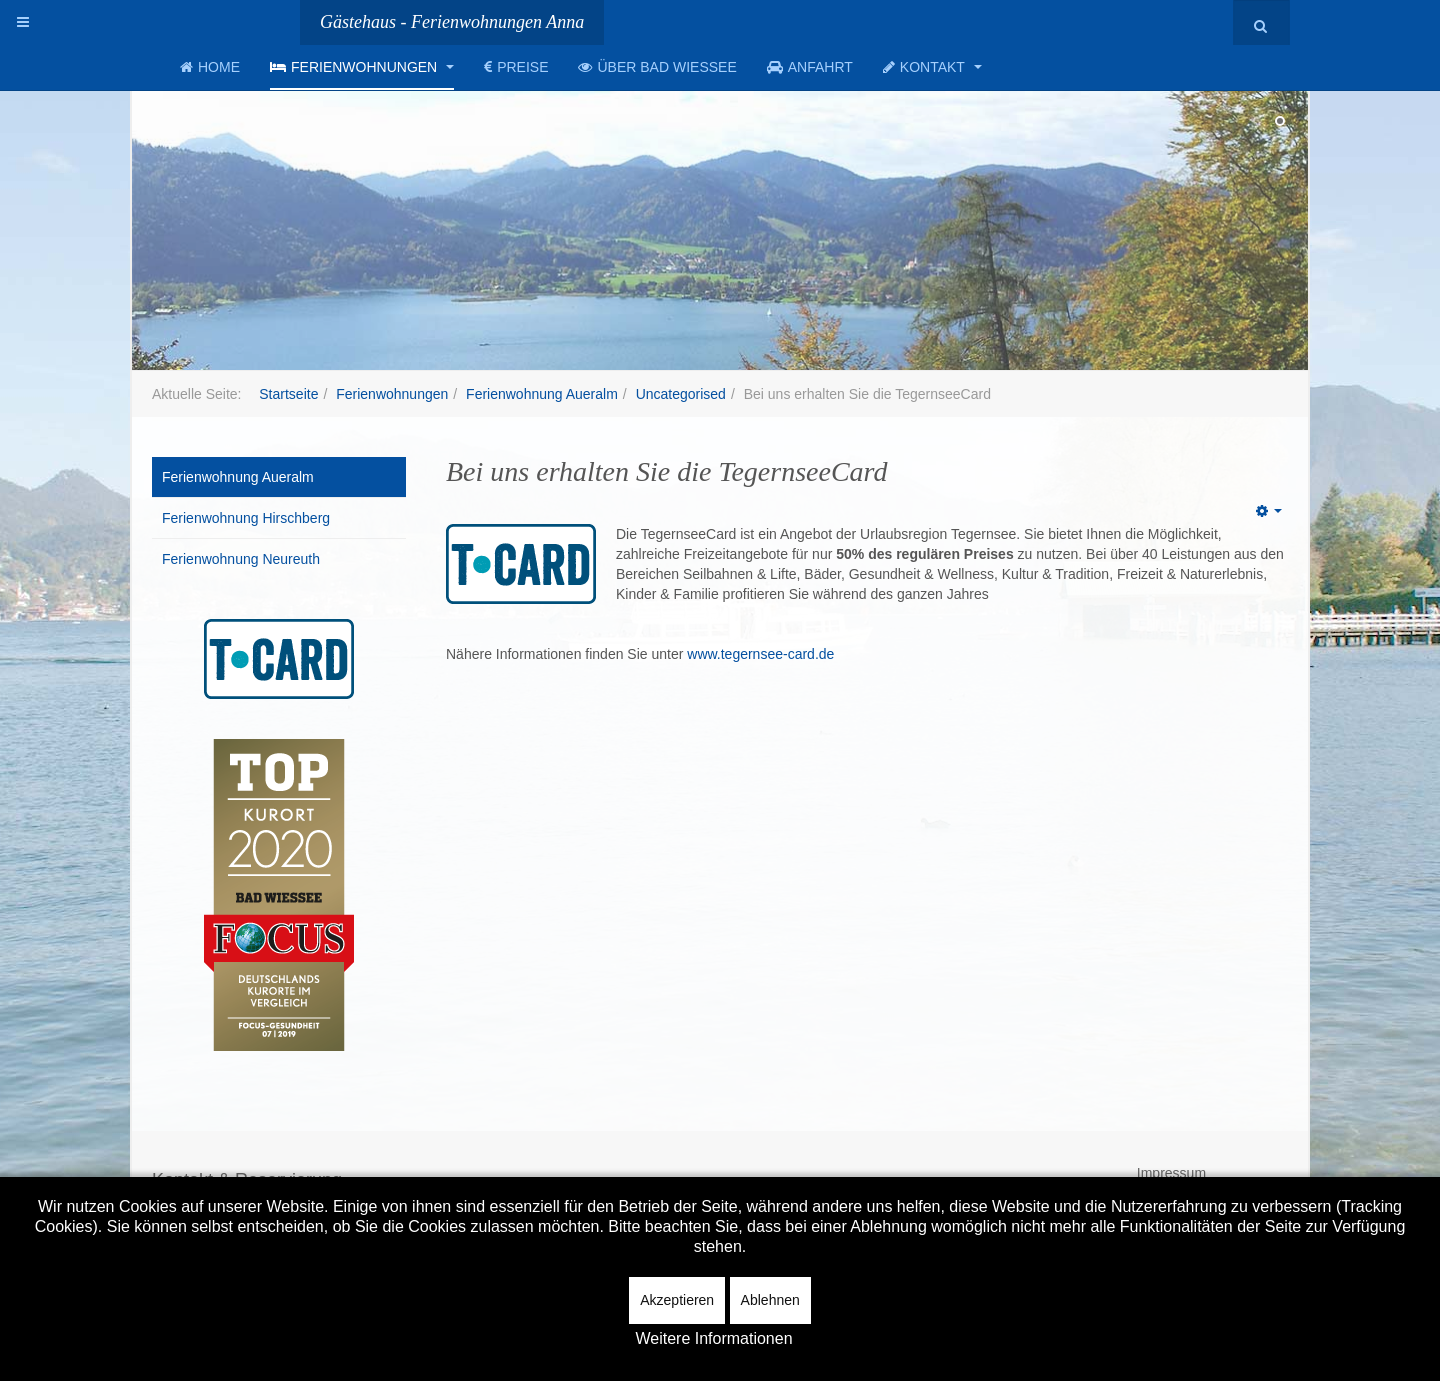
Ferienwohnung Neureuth (241, 559)
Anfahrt (810, 67)
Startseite (288, 394)
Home (210, 67)
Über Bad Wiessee (657, 67)
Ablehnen (770, 1300)
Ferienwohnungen (362, 67)
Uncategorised (681, 394)
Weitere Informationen (713, 1338)
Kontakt (932, 67)
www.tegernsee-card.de (760, 654)
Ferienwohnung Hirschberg (246, 518)
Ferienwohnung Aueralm (542, 394)
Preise (516, 67)
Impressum (1171, 1173)
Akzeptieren (677, 1300)
